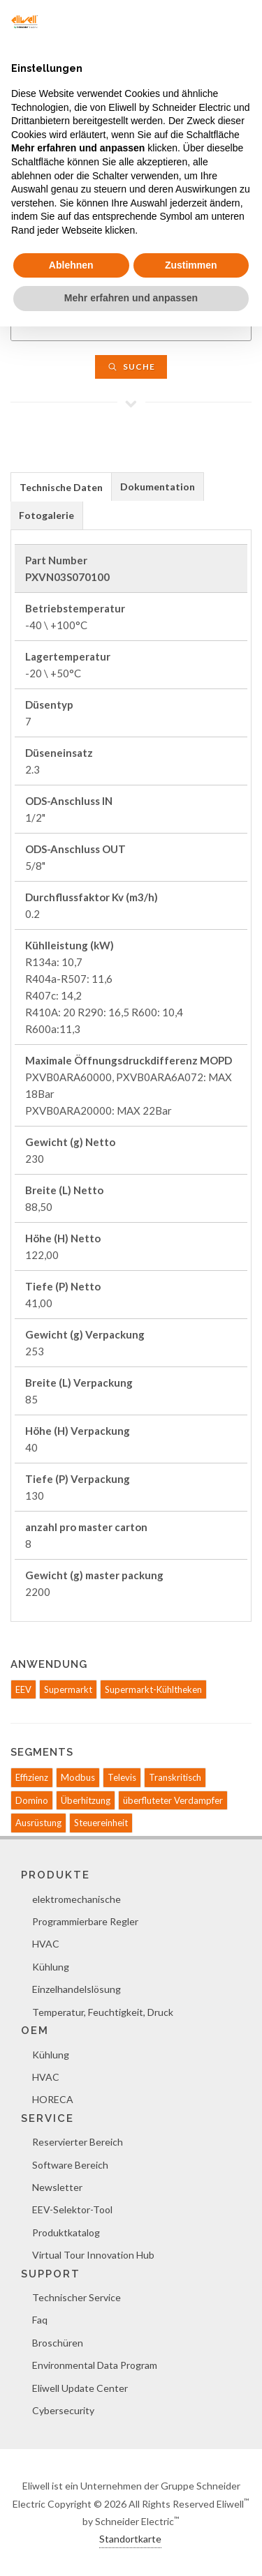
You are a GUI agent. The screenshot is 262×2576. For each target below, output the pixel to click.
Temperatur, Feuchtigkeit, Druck (102, 2012)
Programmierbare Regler (85, 1921)
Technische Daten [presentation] (61, 487)
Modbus (78, 1777)
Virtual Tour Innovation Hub (93, 2255)
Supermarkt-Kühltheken (153, 1689)
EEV (23, 1689)
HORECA (52, 2099)
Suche (131, 366)
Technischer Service (76, 2297)
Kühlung (50, 1967)
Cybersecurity (63, 2410)
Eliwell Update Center (80, 2388)
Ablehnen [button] (71, 265)
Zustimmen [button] (191, 265)
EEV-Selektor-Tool (72, 2209)
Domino (31, 1800)
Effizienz (31, 1777)
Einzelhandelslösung (76, 1989)
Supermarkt (68, 1689)
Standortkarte (130, 2539)
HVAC (45, 1944)
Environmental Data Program (94, 2365)
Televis (122, 1777)
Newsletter (57, 2187)
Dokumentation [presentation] (157, 486)
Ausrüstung (38, 1822)
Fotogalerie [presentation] (46, 515)
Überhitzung (85, 1800)
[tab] (61, 486)
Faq (40, 2320)
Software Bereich (70, 2165)
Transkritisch (175, 1777)
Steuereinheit (101, 1822)
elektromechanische (76, 1899)
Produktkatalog (66, 2232)
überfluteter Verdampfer (173, 1800)
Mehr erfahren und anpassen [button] (131, 297)
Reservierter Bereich (77, 2142)
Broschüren (57, 2343)
